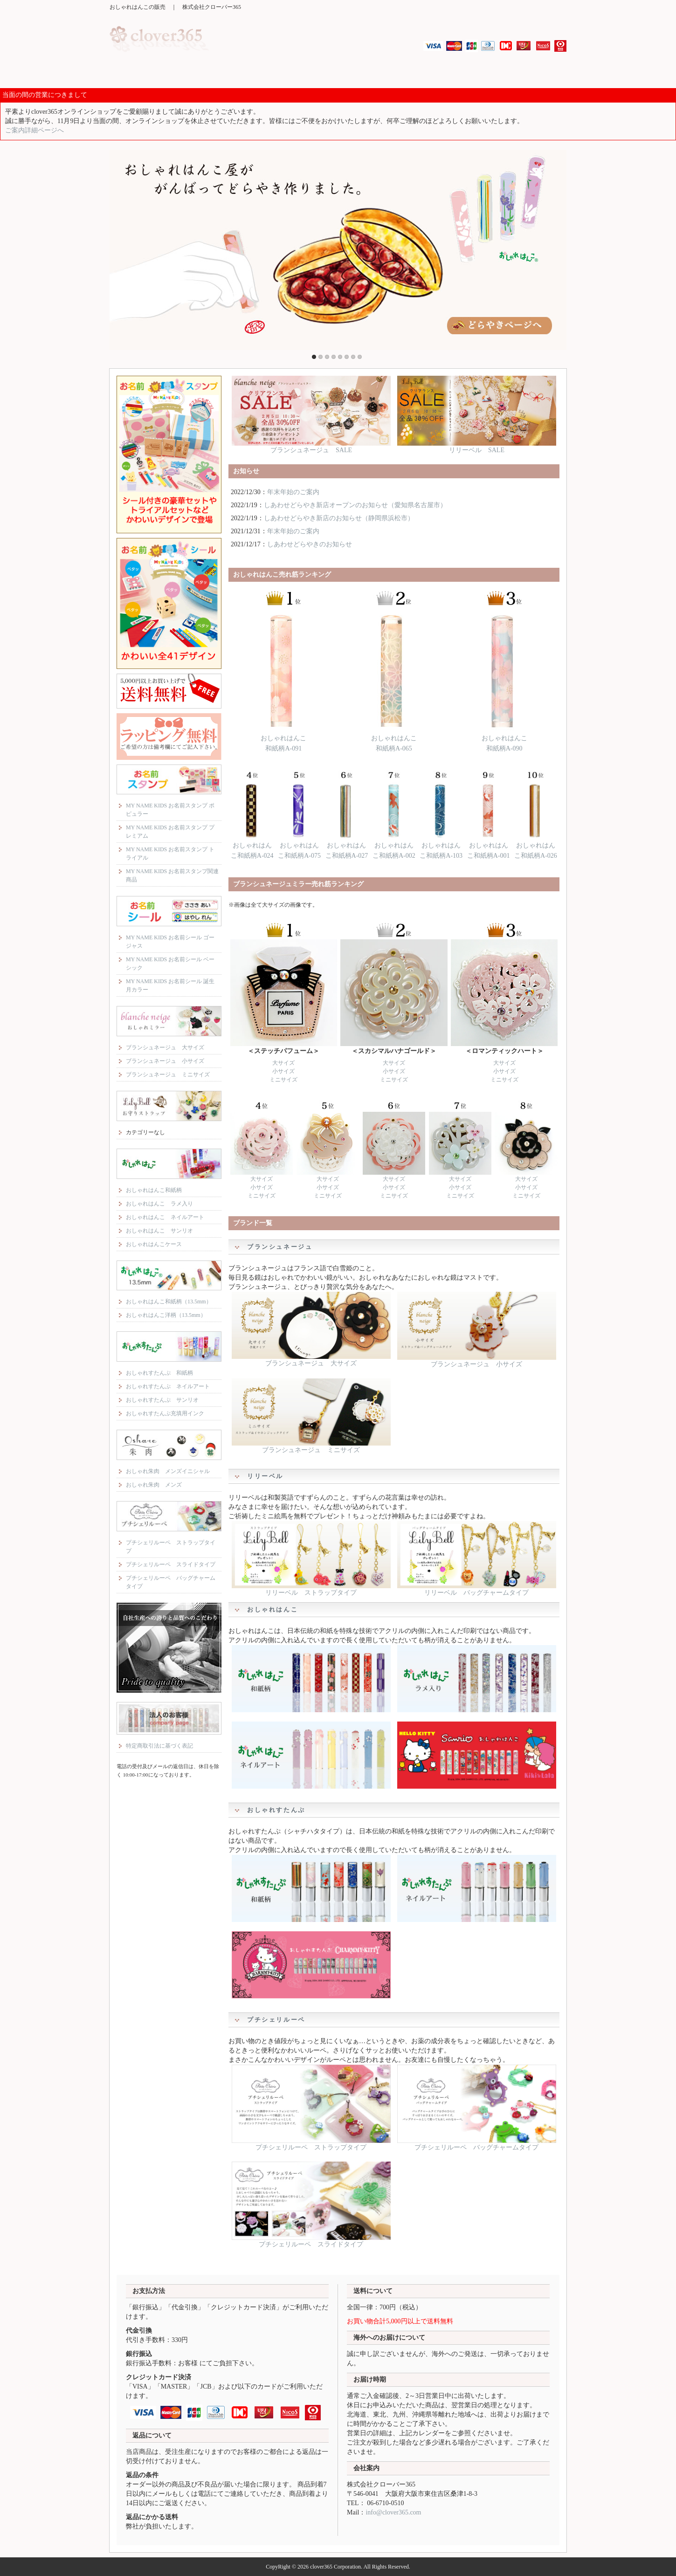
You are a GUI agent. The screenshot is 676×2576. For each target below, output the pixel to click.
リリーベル (308, 74)
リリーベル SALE (476, 447)
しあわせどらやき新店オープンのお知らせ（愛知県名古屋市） (355, 505)
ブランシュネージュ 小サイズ (476, 1361)
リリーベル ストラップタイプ (311, 1589)
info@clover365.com (393, 2512)
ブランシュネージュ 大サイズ (311, 1360)
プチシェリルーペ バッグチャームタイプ (476, 2144)
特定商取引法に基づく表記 (159, 1746)
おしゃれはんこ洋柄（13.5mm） (166, 1315)
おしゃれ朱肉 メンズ (154, 1484)
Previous (118, 248)
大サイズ (283, 1063)
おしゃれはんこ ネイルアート (165, 1217)
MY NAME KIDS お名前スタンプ (138, 74)
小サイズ (283, 1071)
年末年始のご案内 (293, 492)
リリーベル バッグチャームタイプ (476, 1589)
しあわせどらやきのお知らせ (309, 544)
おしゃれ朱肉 (479, 74)
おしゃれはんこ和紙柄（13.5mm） (169, 1301)
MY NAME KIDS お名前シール (194, 74)
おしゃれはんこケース (154, 1244)
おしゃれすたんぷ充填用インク (165, 1413)
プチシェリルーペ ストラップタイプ (311, 2144)
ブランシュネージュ (251, 74)
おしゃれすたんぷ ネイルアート (168, 1386)
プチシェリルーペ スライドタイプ (311, 2241)
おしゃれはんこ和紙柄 (154, 1190)
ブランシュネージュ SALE (311, 447)
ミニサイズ (283, 1079)
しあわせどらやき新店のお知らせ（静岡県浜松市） (339, 518)
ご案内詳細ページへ (34, 130)
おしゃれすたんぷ (422, 74)
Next (557, 248)
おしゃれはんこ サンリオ (159, 1230)
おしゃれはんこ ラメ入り (159, 1203)
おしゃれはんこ (365, 74)
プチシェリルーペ (536, 74)
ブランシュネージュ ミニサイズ (311, 1446)
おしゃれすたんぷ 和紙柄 (159, 1373)
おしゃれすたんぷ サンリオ (162, 1400)
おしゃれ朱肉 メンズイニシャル (168, 1471)
